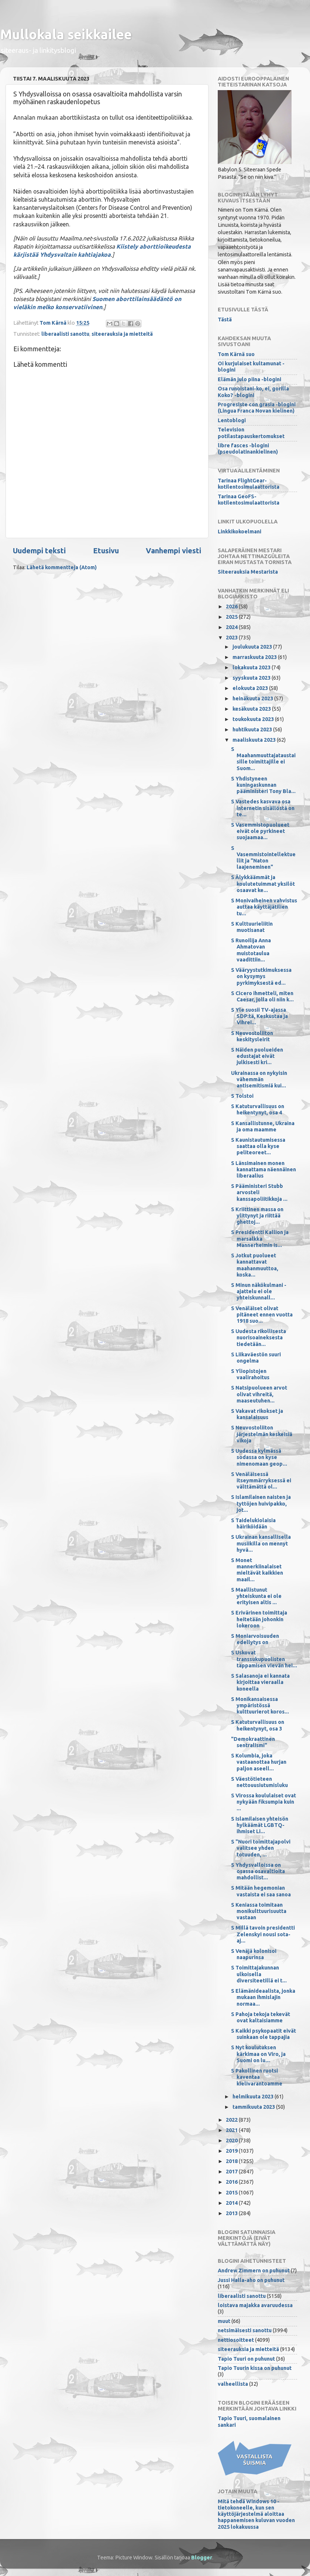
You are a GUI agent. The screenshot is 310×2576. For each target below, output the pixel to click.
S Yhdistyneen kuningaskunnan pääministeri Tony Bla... (263, 785)
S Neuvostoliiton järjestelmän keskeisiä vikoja (261, 1434)
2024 (232, 627)
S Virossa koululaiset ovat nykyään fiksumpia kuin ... (263, 1802)
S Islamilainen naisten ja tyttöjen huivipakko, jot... (261, 1503)
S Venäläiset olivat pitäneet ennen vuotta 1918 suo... (262, 1314)
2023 (232, 637)
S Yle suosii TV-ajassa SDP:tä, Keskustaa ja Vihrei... (259, 1016)
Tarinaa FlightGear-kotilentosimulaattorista (248, 484)
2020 (232, 2140)
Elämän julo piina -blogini (249, 379)
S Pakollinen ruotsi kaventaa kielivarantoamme (256, 2077)
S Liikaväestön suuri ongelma (256, 1358)
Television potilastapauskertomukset (251, 433)
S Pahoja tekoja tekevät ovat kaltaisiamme (260, 2017)
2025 (232, 617)
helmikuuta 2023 (253, 2097)
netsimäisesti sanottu (245, 2330)
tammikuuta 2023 (254, 2107)
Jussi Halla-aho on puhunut (251, 2280)
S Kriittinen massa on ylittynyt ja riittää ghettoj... (257, 1215)
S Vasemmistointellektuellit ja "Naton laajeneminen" (263, 857)
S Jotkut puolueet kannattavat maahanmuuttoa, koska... (254, 1265)
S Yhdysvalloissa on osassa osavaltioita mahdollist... (258, 1871)
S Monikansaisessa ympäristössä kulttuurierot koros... (260, 1705)
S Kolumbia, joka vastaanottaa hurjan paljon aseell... (258, 1762)
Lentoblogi (232, 420)
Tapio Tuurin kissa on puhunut (255, 2368)
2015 (232, 2193)
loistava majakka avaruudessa (255, 2305)
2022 (232, 2120)
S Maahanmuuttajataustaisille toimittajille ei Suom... (263, 758)
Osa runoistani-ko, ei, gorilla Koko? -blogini (253, 392)
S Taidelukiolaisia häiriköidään (253, 1523)
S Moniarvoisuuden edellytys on (255, 1639)
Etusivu (106, 550)
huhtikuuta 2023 (252, 729)
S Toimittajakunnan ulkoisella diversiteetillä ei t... (259, 1974)
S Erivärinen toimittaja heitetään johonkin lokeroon (259, 1619)
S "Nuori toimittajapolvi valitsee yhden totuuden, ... (260, 1848)
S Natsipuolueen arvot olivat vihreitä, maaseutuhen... (259, 1394)
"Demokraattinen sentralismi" (253, 1742)
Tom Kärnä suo (236, 354)
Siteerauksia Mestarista (248, 572)
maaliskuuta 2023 (254, 740)
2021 (232, 2130)
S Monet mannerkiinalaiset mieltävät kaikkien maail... (257, 1569)
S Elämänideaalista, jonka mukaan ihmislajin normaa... (263, 1997)
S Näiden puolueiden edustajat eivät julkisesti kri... (257, 1056)
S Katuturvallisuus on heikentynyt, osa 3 (257, 1725)
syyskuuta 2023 (252, 678)
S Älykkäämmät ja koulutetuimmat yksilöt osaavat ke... (263, 883)
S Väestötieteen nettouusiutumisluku (259, 1782)
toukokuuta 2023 (253, 719)
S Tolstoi (242, 1096)
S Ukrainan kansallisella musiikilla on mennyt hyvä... (261, 1543)
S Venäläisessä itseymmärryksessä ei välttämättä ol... (261, 1480)
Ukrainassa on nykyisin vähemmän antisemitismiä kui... (259, 1079)
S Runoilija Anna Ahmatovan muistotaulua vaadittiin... (251, 950)
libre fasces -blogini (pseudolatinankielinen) (248, 449)
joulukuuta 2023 (252, 647)
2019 (232, 2151)
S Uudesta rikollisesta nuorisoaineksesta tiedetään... (258, 1337)
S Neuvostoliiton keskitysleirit (252, 1036)
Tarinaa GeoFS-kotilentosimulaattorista (248, 499)
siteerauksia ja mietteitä (122, 334)
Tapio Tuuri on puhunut (246, 2359)
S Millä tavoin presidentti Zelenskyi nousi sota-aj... (263, 1934)
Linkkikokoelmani (239, 531)
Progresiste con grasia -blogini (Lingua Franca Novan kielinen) (257, 408)
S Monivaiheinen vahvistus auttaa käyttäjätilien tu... (264, 907)
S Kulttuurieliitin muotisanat (252, 927)
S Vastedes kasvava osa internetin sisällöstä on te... (262, 808)
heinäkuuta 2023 (253, 698)
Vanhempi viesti (173, 550)
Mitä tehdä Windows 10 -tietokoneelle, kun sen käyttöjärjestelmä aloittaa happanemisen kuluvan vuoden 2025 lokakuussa (256, 2514)
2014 (232, 2203)
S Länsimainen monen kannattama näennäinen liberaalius (263, 1169)
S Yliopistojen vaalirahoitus (250, 1374)
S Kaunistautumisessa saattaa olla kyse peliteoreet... (258, 1146)
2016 (232, 2182)
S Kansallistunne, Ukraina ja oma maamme (262, 1126)
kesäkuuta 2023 (252, 709)
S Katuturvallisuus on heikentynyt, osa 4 (257, 1109)
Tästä (225, 319)
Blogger (201, 2557)
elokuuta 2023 (250, 688)
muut (224, 2321)
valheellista (233, 2384)
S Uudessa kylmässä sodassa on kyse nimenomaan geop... (259, 1457)
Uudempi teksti (39, 550)
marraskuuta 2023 (255, 657)
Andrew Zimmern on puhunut (254, 2270)
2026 (232, 606)
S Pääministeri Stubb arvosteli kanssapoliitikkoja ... (259, 1192)
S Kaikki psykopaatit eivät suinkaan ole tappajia (263, 2034)
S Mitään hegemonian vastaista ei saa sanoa (261, 1891)
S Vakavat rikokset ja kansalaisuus (257, 1414)
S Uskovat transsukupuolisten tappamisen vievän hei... (264, 1659)
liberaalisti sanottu (65, 334)
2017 (232, 2171)
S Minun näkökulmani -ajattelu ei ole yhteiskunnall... (258, 1291)
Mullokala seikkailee (66, 34)
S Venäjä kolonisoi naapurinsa (253, 1954)
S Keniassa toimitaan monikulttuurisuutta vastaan (258, 1911)
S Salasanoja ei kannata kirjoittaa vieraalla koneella (260, 1682)
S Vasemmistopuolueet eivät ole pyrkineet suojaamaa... (260, 831)
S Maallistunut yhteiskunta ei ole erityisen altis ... (256, 1596)
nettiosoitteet (236, 2340)
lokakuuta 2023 (252, 667)
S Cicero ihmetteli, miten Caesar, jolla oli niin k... (262, 996)
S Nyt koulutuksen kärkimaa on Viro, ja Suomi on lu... (258, 2053)
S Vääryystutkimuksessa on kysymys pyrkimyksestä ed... (261, 976)
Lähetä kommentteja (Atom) (62, 567)
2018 (232, 2161)
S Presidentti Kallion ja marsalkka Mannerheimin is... (260, 1238)
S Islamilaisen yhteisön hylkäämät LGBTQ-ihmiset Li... (259, 1825)
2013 (232, 2213)
